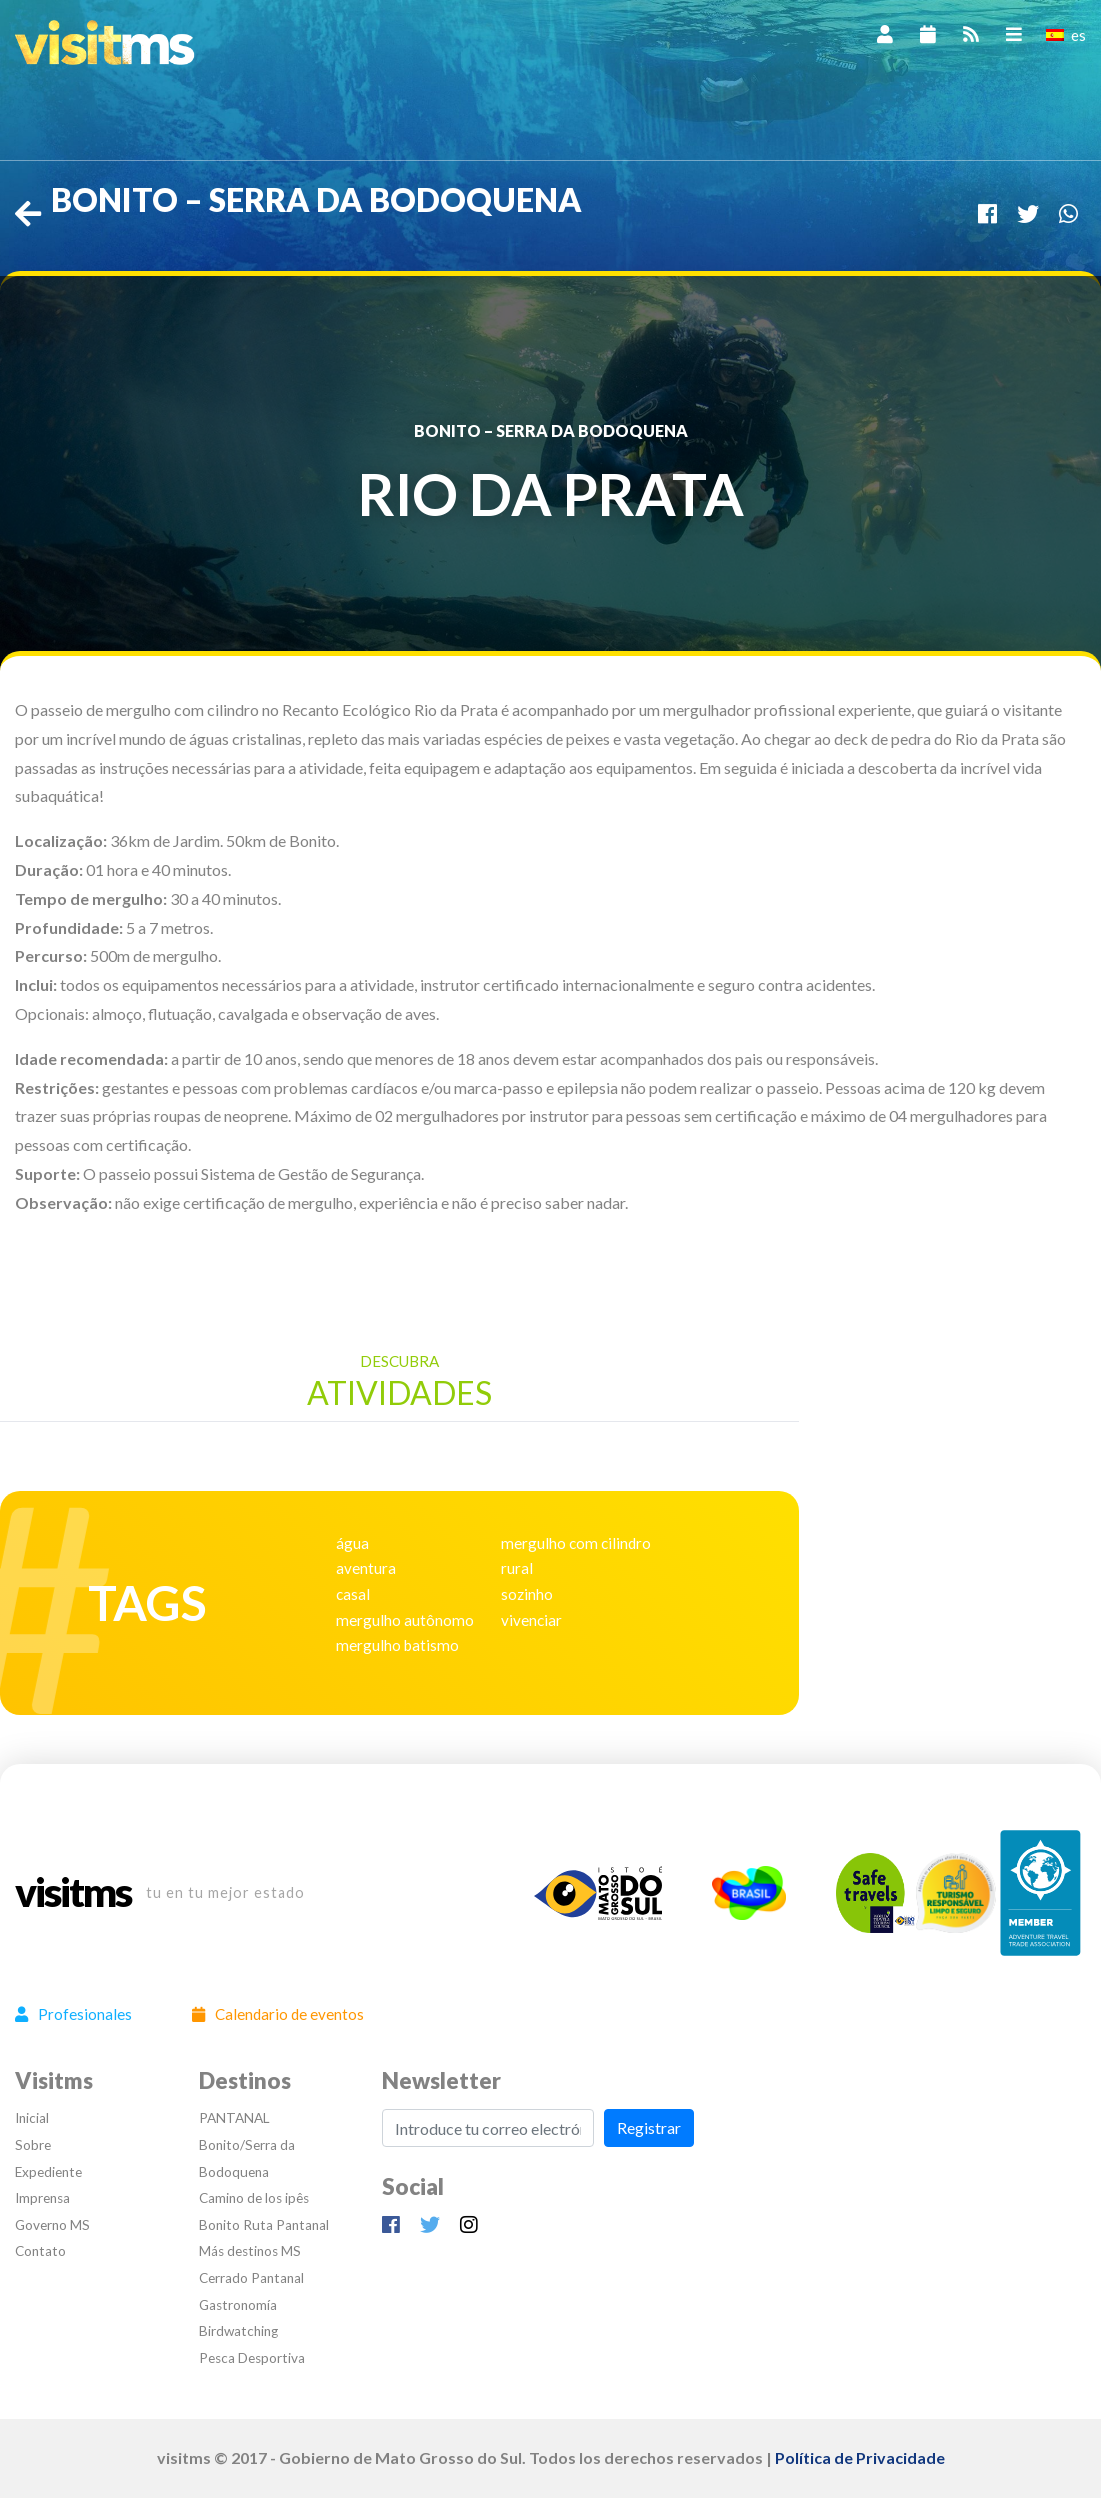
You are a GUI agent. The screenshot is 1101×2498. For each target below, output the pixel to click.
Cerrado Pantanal (251, 2278)
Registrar (649, 2127)
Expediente (48, 2172)
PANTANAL (234, 2118)
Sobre (33, 2145)
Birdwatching (238, 2331)
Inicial (32, 2118)
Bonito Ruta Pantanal (264, 2225)
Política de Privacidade (860, 2457)
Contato (40, 2251)
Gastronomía (238, 2305)
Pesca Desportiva (252, 2358)
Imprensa (42, 2198)
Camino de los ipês (254, 2198)
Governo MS (52, 2225)
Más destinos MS (250, 2251)
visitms (73, 1893)
